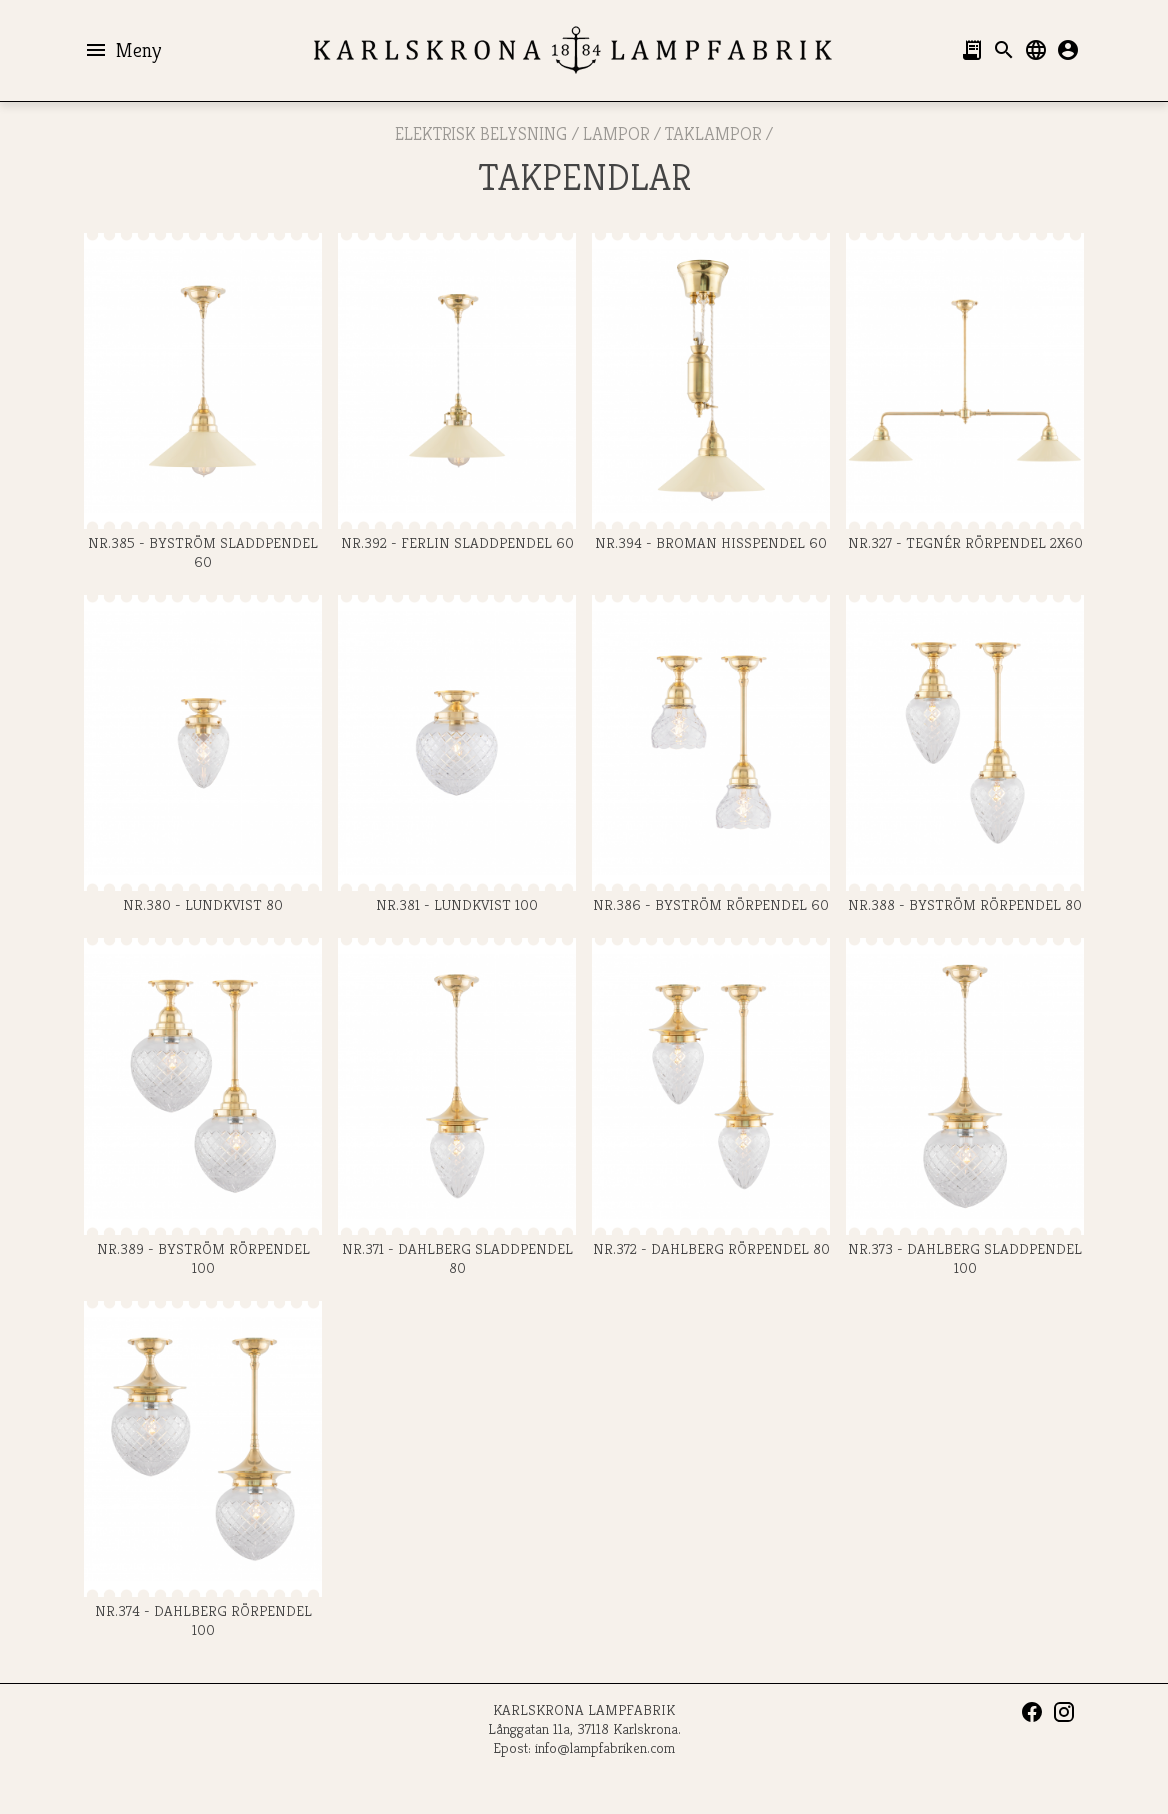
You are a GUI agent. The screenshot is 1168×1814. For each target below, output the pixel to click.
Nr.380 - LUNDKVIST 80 (203, 754)
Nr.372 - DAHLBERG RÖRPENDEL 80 (711, 1097)
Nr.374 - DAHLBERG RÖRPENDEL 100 (203, 1470)
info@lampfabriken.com (605, 1747)
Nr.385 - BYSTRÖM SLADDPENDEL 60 (203, 402)
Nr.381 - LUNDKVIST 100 (457, 754)
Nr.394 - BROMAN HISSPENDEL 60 (711, 392)
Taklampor (713, 133)
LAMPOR (616, 133)
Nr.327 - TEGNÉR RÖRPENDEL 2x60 (965, 392)
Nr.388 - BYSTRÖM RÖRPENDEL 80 (965, 754)
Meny (122, 50)
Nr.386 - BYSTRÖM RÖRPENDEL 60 (711, 754)
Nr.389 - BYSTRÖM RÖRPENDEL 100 (203, 1107)
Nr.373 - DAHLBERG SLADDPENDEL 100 (965, 1107)
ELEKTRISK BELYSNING (481, 133)
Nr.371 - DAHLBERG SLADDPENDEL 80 (457, 1107)
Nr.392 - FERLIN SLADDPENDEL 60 (457, 392)
